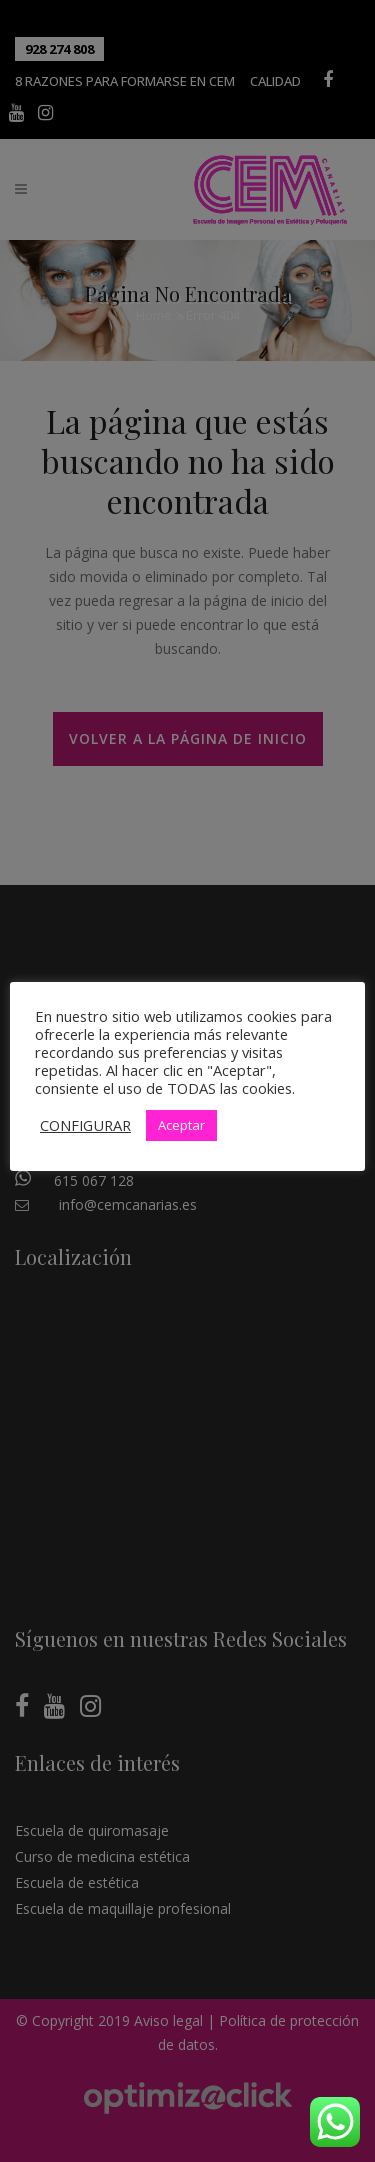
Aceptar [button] (181, 1125)
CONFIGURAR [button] (85, 1125)
